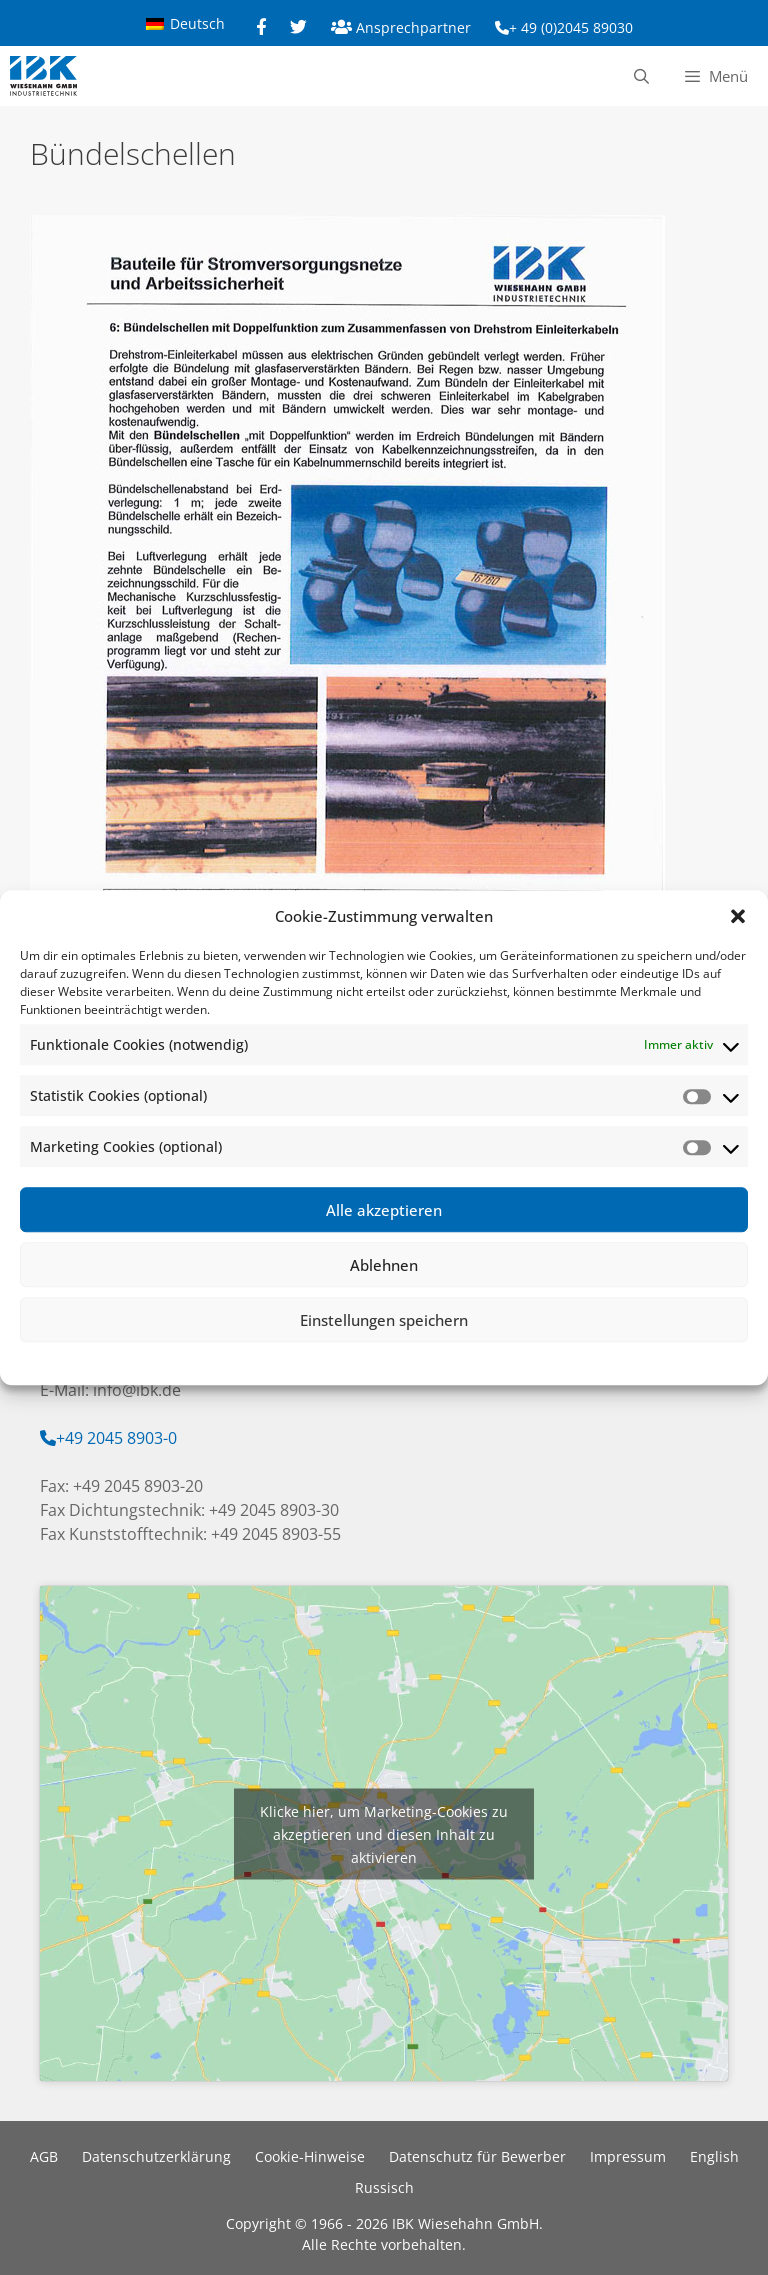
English (714, 2156)
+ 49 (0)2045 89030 (571, 27)
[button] (738, 916)
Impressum (502, 1360)
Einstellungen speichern (384, 1320)
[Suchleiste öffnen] (640, 76)
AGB (44, 2156)
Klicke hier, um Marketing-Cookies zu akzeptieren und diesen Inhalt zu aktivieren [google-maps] (384, 1833)
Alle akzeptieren (384, 1210)
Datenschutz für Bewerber (477, 2156)
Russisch (384, 2187)
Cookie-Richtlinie (281, 1360)
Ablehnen (384, 1265)
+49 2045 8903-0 (116, 1438)
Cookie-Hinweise (310, 2156)
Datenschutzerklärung (399, 1360)
